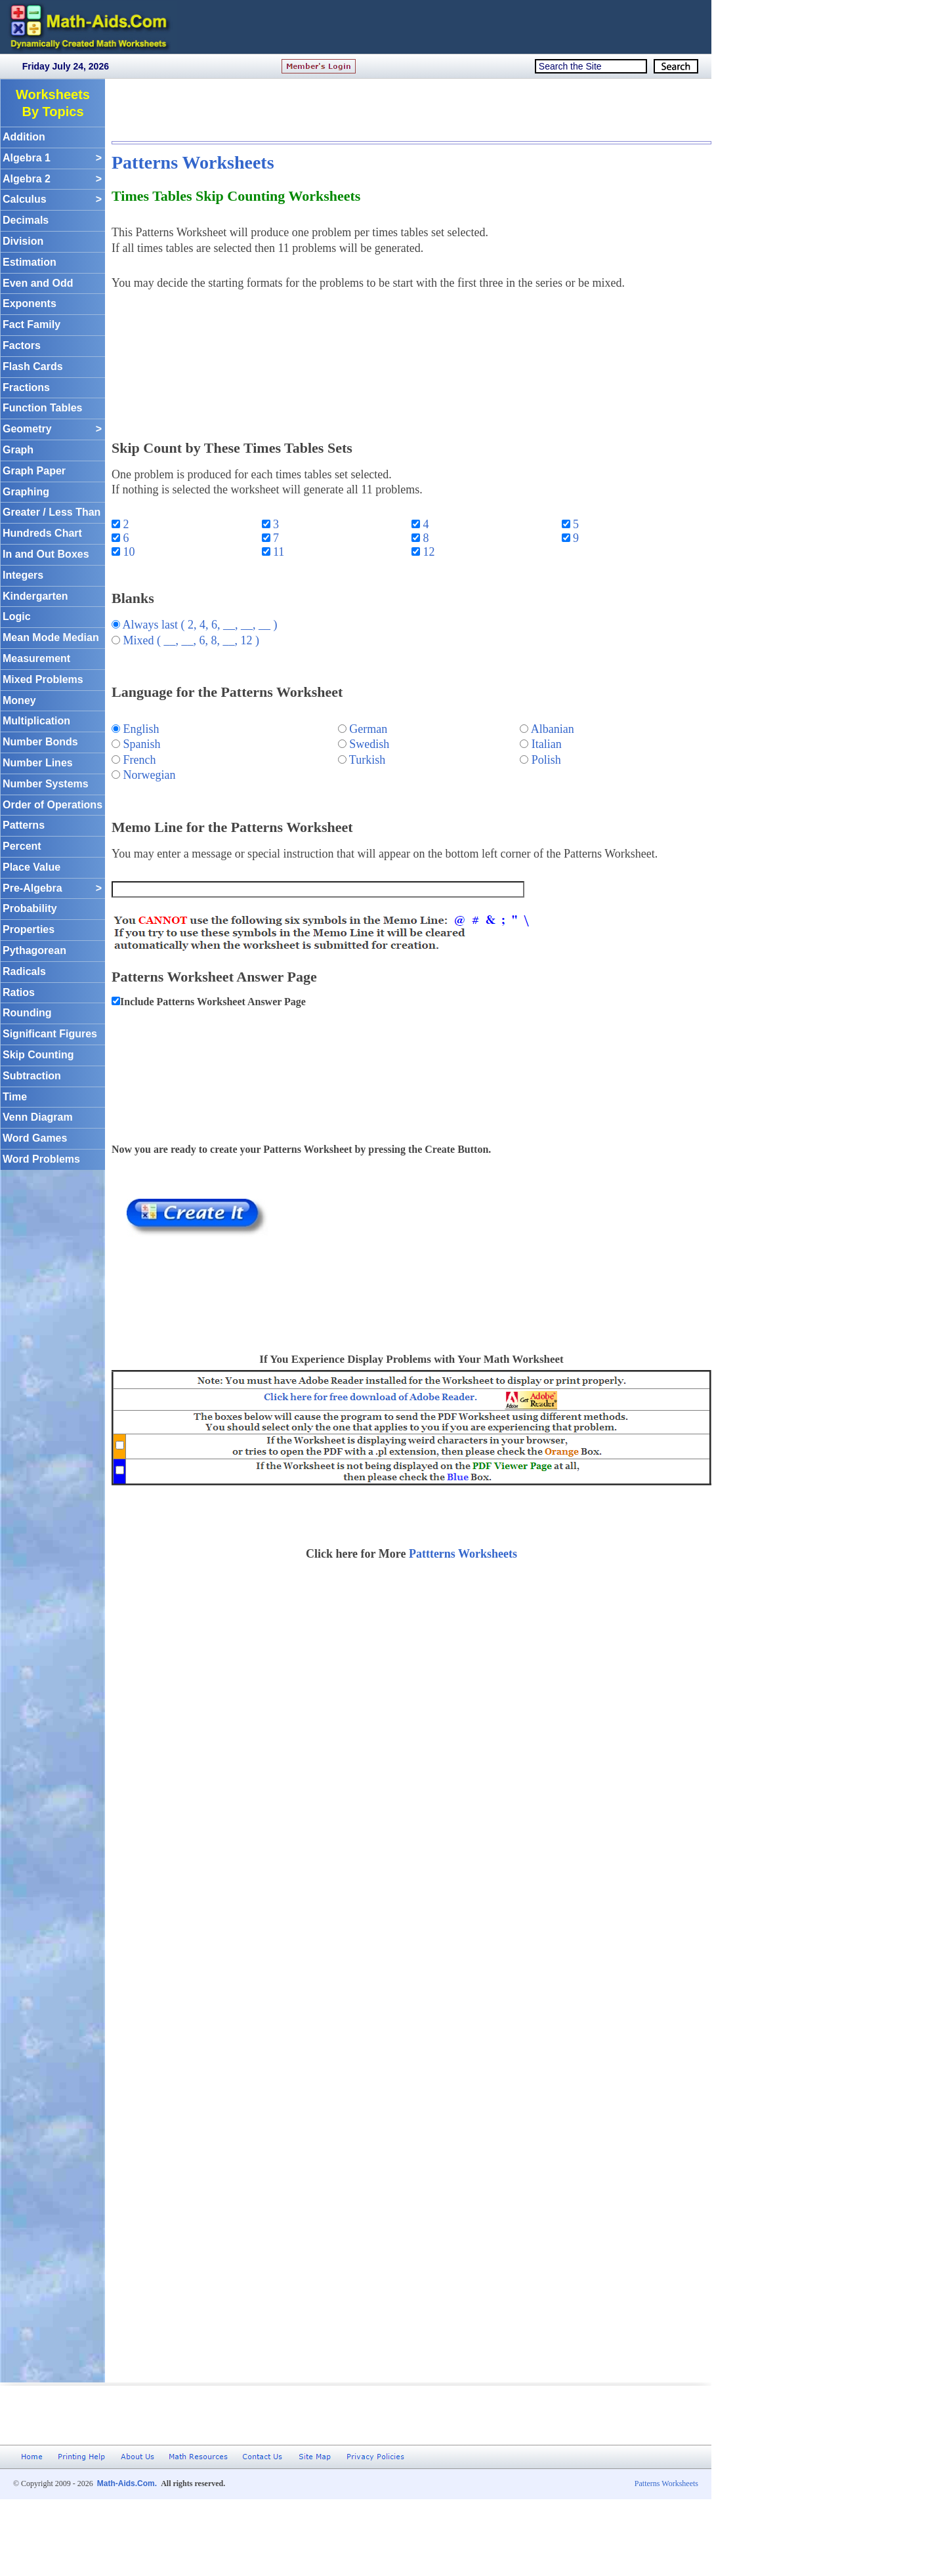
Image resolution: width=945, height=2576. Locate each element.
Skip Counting (38, 1054)
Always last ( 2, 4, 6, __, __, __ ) (200, 624)
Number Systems (46, 783)
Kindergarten (35, 596)
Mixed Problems (43, 679)
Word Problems (41, 1159)
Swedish (369, 744)
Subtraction (32, 1075)
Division (23, 241)
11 (277, 551)
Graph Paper (34, 470)
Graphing (26, 491)
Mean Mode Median (51, 637)
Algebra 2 (52, 179)
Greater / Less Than (51, 512)
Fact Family (31, 324)
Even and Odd (38, 283)
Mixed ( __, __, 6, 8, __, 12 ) (191, 640)
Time (15, 1096)
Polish (546, 759)
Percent (22, 846)
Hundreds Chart (42, 533)
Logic (17, 616)
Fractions (26, 387)
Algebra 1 (52, 158)
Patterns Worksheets (193, 162)
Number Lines (38, 762)
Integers (23, 575)
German (368, 729)
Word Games (35, 1138)
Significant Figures (50, 1033)
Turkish (367, 759)
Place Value (31, 867)
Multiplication (36, 720)
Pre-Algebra (52, 889)
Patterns (24, 825)
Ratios (19, 992)
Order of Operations (52, 804)
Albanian (552, 729)
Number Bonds (40, 741)
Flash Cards (33, 366)
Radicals (24, 971)
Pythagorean (34, 950)
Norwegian (149, 774)
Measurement (36, 658)
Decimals (26, 220)
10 (127, 551)
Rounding (27, 1012)
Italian (547, 744)
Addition (24, 136)
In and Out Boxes (46, 554)
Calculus (52, 200)
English (141, 729)
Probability (30, 908)
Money (19, 700)
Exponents (29, 303)
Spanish (142, 744)
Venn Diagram (38, 1117)
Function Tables (42, 407)
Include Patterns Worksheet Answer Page (213, 1001)
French (139, 759)
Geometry (52, 429)
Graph (18, 449)
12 (427, 551)
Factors (22, 345)
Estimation (29, 262)
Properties (28, 929)
